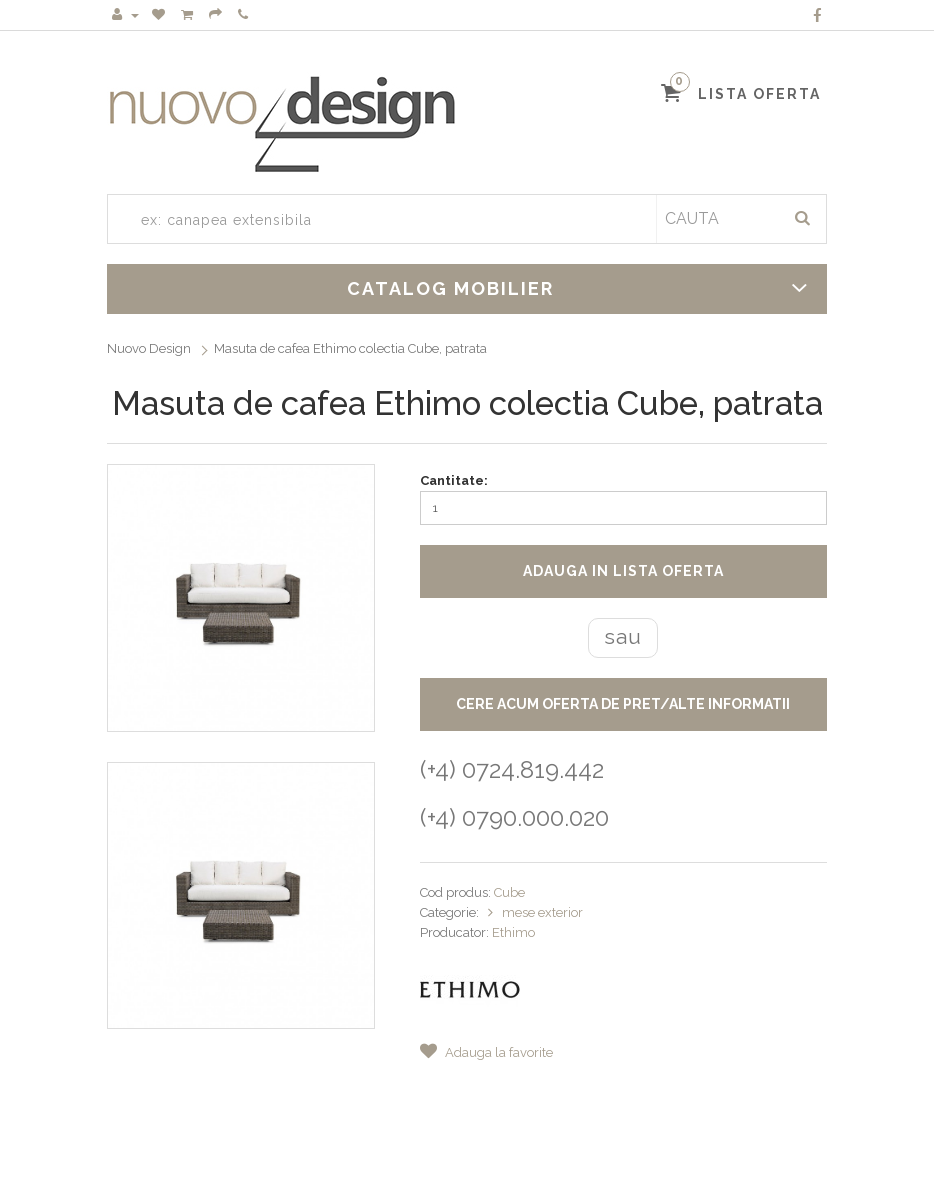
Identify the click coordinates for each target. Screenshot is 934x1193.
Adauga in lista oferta (623, 571)
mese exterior (542, 912)
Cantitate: (454, 480)
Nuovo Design (149, 348)
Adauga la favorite (486, 1052)
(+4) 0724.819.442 (512, 769)
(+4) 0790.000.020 (514, 817)
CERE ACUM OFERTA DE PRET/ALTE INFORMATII (623, 704)
